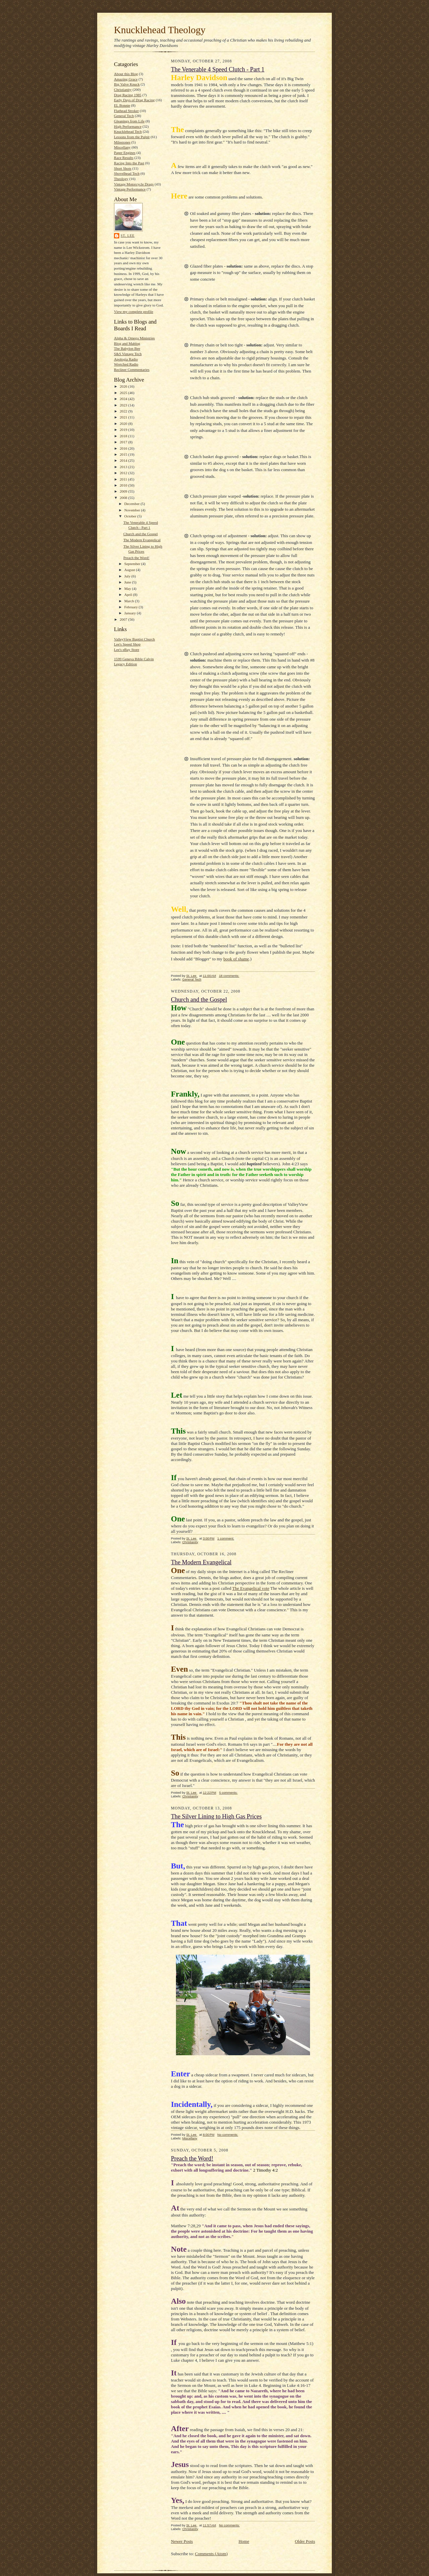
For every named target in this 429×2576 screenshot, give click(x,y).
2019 (124, 430)
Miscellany (122, 147)
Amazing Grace (125, 79)
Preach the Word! (136, 558)
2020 (124, 424)
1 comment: (225, 1538)
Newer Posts (182, 2541)
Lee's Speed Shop (127, 644)
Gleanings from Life (129, 121)
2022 (124, 411)
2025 (124, 393)
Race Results (123, 158)
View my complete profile (133, 312)
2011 (124, 479)
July (127, 576)
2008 (124, 498)
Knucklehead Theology (159, 29)
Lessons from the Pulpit (131, 137)
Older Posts (305, 2541)
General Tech (124, 116)
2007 (124, 619)
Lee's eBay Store (126, 650)
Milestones (122, 142)
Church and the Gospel (140, 534)
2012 (124, 473)
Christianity (123, 90)
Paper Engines (124, 153)
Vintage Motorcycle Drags (134, 184)
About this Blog (126, 74)
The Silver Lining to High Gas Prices (216, 1816)
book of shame (236, 958)
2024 (124, 399)
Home (244, 2541)
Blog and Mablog (127, 343)
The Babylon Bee (127, 348)
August (130, 570)
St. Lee (127, 235)
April (128, 595)
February (131, 607)
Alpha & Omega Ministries (134, 338)
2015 (124, 454)
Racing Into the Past (129, 163)
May (128, 588)
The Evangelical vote (250, 1588)
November (132, 510)
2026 (124, 386)
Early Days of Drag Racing (134, 100)
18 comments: (229, 975)
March (129, 601)
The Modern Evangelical (142, 540)
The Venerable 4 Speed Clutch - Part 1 (217, 69)
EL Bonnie (122, 105)
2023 (124, 405)
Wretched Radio (126, 364)
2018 (124, 436)
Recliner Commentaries (131, 370)
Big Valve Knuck (127, 84)
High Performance (127, 126)
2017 (124, 442)
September (132, 564)
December (132, 504)
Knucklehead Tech (128, 131)
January (130, 613)
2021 (124, 417)
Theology (121, 179)
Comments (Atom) (211, 2553)
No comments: (227, 2134)
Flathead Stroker (126, 111)
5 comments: (228, 1792)
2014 (124, 460)
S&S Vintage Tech (128, 354)
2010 (124, 485)
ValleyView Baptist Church (134, 639)
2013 (124, 467)
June (128, 582)
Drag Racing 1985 (127, 95)
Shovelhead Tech (126, 173)
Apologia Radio (126, 359)
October (130, 516)
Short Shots (122, 168)
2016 (124, 448)
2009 (124, 491)
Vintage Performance (130, 189)
